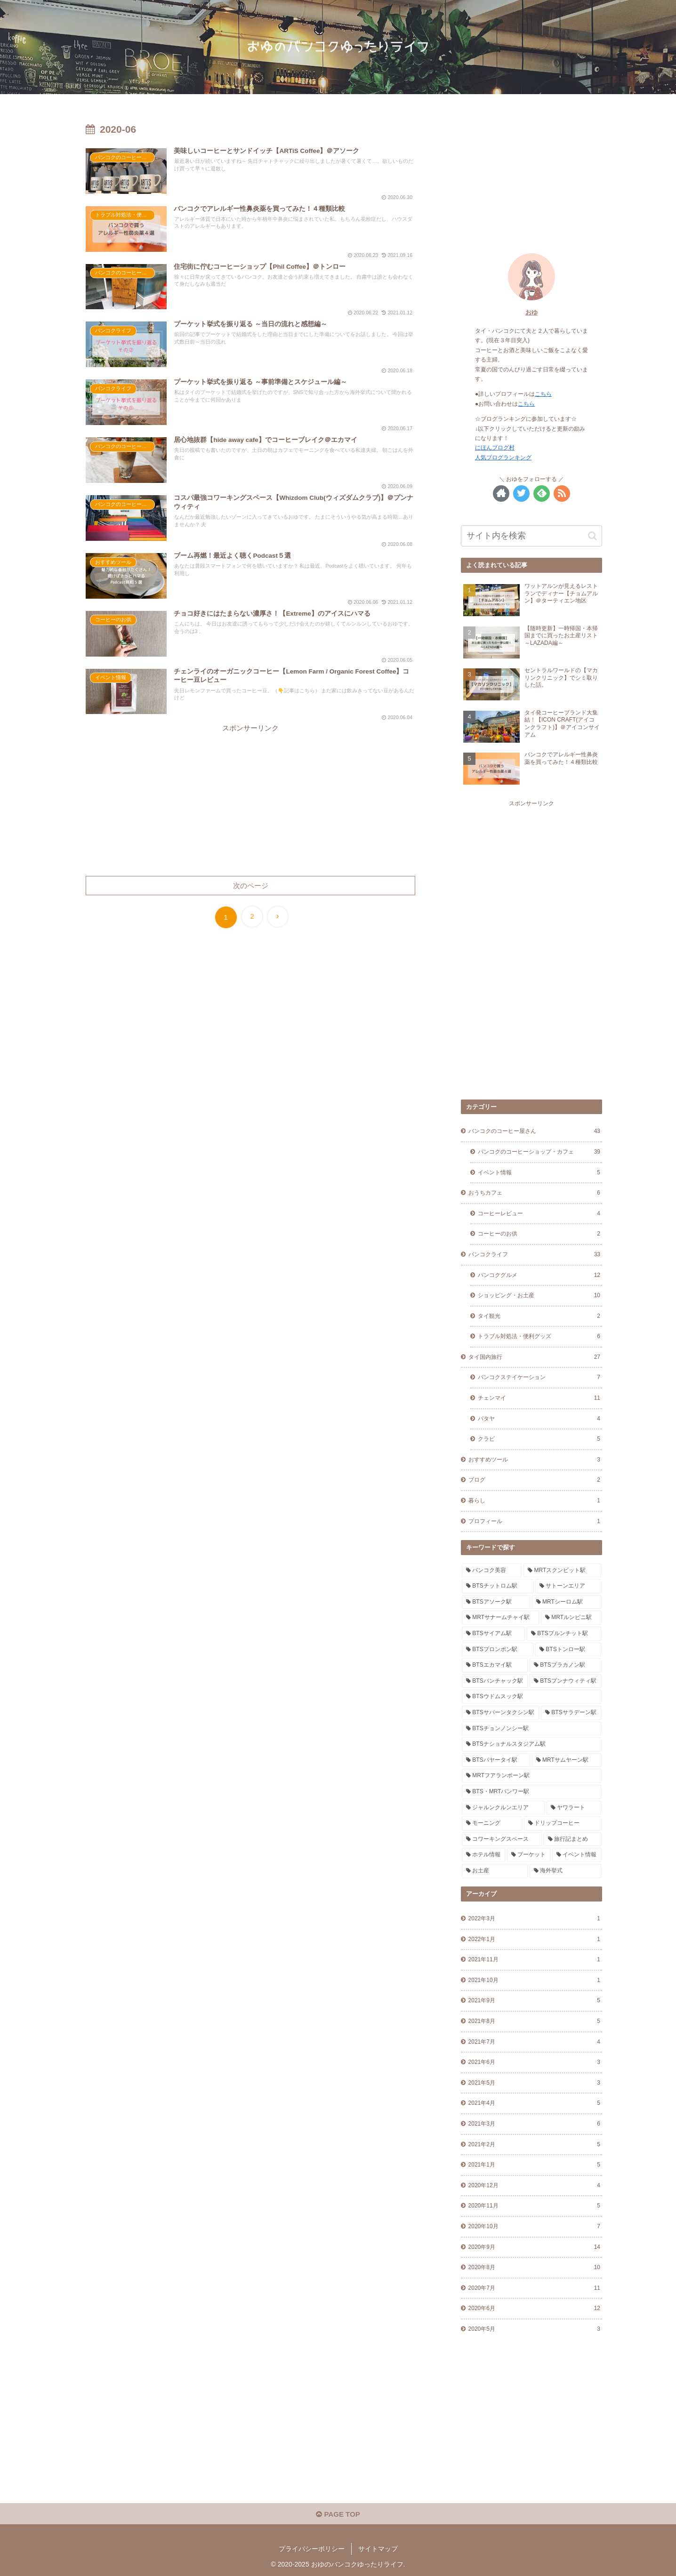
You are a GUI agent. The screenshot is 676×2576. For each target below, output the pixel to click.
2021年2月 (534, 2145)
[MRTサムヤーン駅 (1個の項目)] (566, 1760)
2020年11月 (534, 2206)
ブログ (534, 1480)
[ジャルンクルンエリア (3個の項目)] (503, 1808)
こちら (543, 394)
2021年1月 (534, 2165)
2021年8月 (534, 2021)
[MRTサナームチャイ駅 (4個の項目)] (500, 1618)
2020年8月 (534, 2268)
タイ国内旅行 (534, 1357)
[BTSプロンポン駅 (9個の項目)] (497, 1650)
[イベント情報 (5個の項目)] (576, 1855)
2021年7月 (534, 2042)
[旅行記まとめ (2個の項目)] (572, 1839)
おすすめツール (534, 1460)
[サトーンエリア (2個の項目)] (568, 1586)
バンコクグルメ (539, 1275)
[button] (592, 535)
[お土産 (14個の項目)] (495, 1871)
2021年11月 (534, 1960)
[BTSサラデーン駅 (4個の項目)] (571, 1713)
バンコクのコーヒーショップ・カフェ (539, 1152)
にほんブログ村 (495, 447)
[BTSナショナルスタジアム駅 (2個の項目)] (531, 1744)
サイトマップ (378, 2548)
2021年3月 (534, 2124)
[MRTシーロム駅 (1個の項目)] (566, 1602)
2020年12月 (534, 2186)
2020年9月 (534, 2247)
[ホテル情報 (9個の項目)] (483, 1855)
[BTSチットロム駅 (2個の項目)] (497, 1586)
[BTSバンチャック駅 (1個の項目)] (495, 1681)
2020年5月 (534, 2329)
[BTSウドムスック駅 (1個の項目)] (531, 1697)
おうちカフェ (534, 1193)
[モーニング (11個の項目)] (492, 1823)
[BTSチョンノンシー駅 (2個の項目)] (531, 1729)
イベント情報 (539, 1173)
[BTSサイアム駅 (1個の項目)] (493, 1634)
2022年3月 (534, 1919)
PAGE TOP (338, 2514)
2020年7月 (534, 2288)
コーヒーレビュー (539, 1214)
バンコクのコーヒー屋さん (534, 1131)
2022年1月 (534, 1939)
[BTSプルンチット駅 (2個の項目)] (564, 1634)
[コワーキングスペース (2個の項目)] (502, 1839)
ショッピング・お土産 (539, 1296)
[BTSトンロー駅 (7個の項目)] (568, 1650)
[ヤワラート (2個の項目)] (574, 1808)
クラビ (539, 1439)
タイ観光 (539, 1316)
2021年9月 (534, 2001)
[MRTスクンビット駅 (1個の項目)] (562, 1571)
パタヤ (539, 1419)
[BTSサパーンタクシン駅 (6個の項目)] (500, 1713)
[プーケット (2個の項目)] (528, 1855)
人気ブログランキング (503, 457)
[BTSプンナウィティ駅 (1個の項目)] (565, 1681)
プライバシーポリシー (312, 2548)
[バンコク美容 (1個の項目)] (492, 1571)
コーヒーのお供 (539, 1234)
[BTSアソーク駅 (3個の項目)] (496, 1602)
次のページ (250, 886)
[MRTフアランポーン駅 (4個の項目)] (531, 1776)
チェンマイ (539, 1398)
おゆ (531, 312)
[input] (531, 535)
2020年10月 (534, 2227)
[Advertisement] (250, 800)
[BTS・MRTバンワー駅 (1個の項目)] (531, 1792)
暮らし (534, 1501)
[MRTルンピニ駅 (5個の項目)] (571, 1618)
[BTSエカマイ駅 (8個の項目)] (495, 1665)
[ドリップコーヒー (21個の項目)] (562, 1823)
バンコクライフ (534, 1255)
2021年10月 (534, 1980)
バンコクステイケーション (539, 1377)
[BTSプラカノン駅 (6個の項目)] (565, 1665)
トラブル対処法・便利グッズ (539, 1337)
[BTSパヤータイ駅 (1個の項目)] (496, 1760)
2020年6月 (534, 2308)
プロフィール (534, 1522)
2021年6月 (534, 2062)
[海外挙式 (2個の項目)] (565, 1871)
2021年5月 (534, 2083)
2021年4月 (534, 2103)
